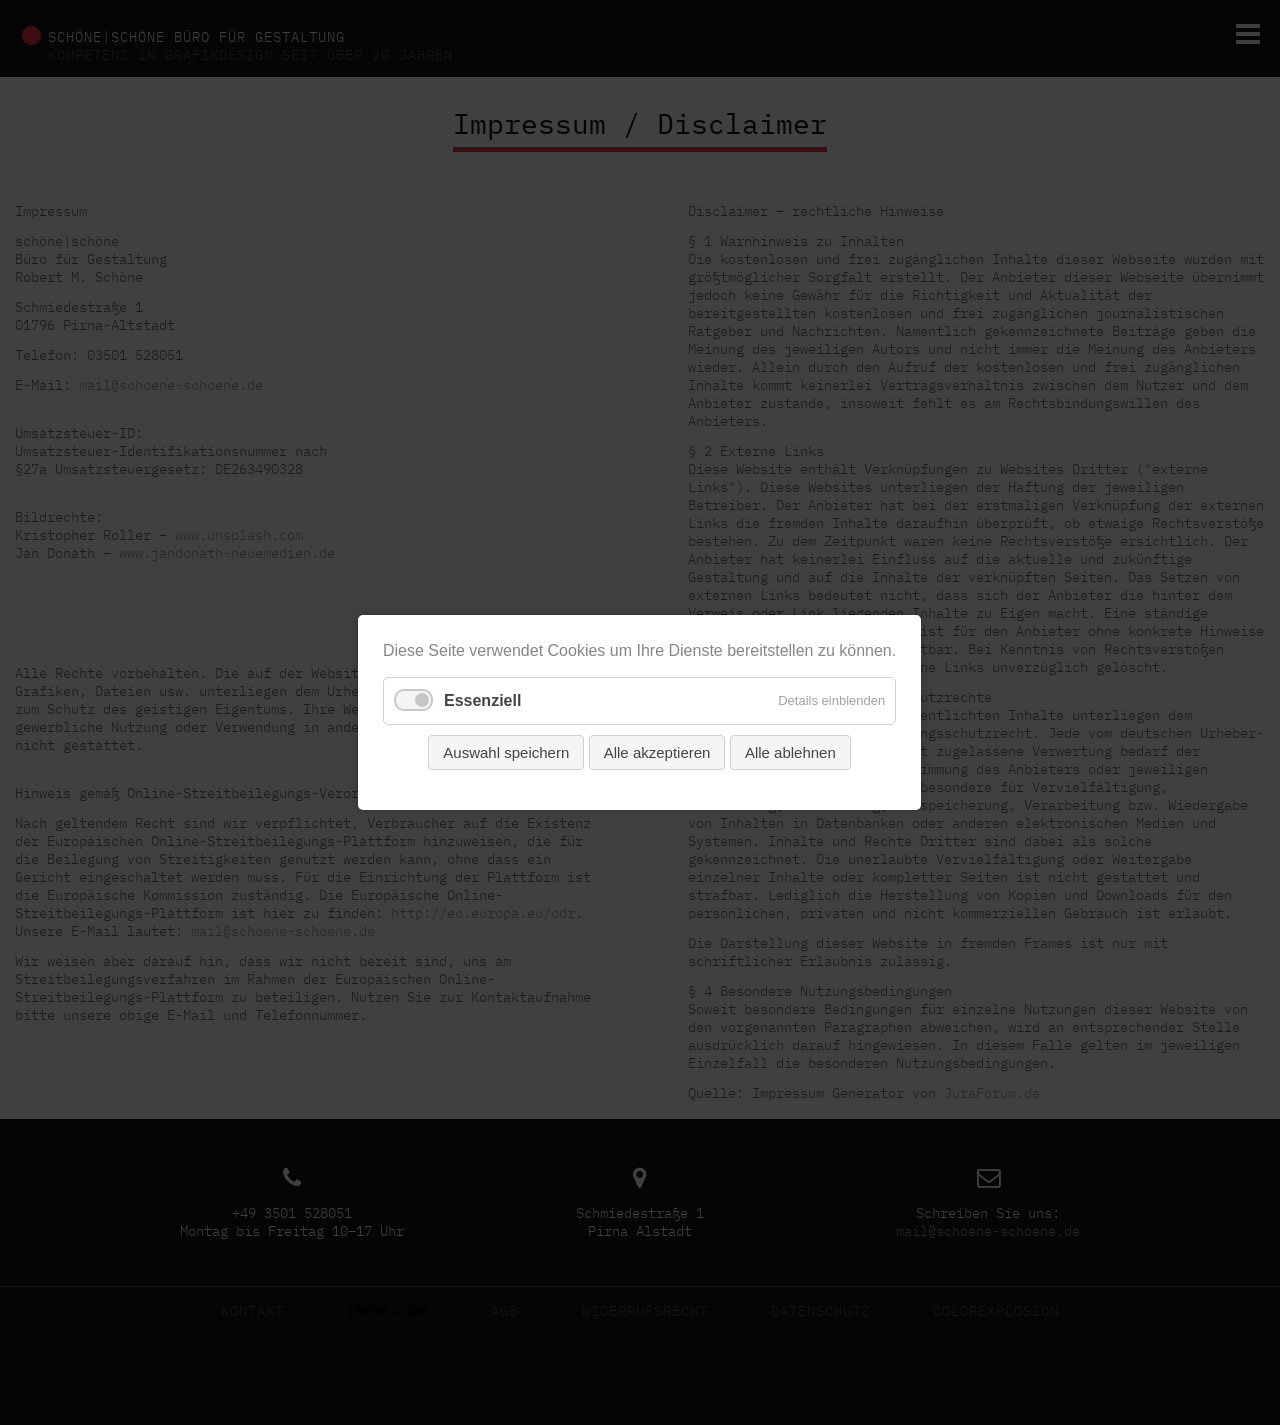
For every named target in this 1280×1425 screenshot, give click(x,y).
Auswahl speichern (507, 752)
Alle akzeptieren (657, 752)
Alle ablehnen (790, 752)
